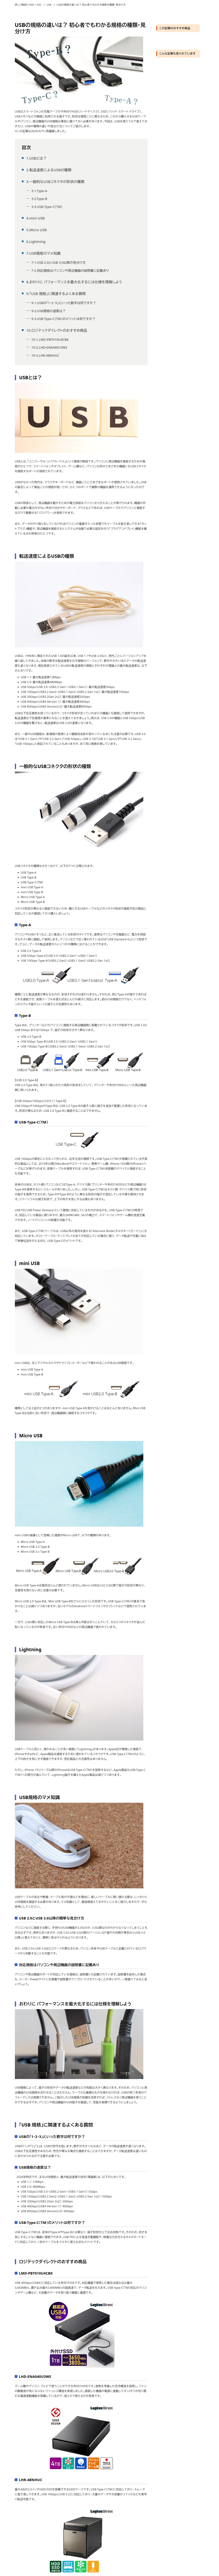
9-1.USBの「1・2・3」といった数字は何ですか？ (63, 303)
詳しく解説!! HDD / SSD (28, 4)
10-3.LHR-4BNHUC (45, 355)
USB (48, 4)
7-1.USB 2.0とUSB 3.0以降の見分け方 (58, 262)
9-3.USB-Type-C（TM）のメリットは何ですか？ (63, 319)
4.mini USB (35, 218)
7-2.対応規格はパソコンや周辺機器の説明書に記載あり (70, 270)
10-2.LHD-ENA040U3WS (49, 347)
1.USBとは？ (36, 158)
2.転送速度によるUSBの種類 (48, 170)
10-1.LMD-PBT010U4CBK (50, 339)
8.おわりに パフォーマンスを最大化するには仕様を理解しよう (74, 282)
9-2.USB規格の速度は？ (48, 311)
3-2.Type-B (39, 199)
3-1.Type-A (39, 191)
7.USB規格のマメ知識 (43, 253)
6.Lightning (36, 241)
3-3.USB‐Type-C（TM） (47, 207)
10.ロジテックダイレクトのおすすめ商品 (56, 330)
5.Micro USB (36, 230)
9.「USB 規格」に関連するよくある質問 (56, 293)
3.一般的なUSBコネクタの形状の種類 (55, 181)
